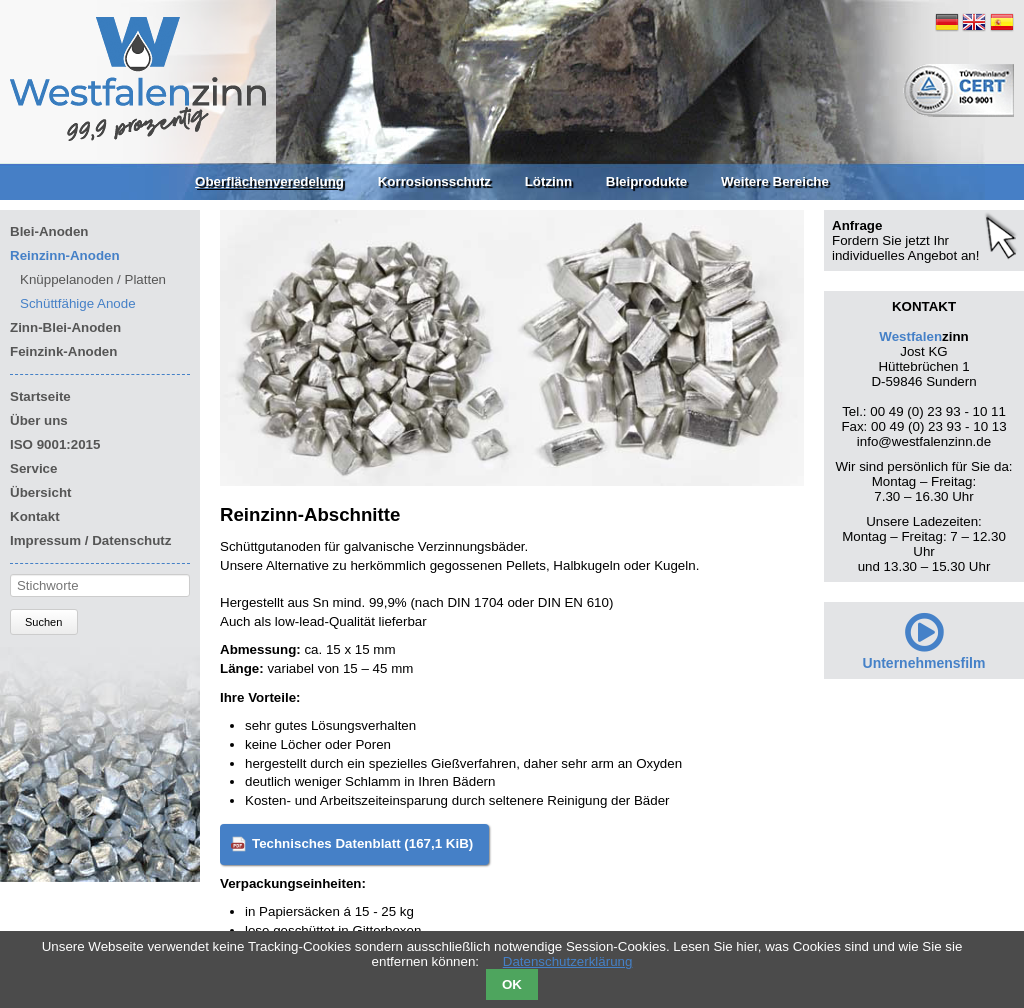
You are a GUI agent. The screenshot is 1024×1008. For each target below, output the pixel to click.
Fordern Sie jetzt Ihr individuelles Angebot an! (905, 248)
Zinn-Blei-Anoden (65, 327)
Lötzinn (548, 181)
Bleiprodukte (646, 181)
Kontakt (35, 516)
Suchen (43, 622)
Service (33, 468)
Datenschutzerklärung (568, 961)
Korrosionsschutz (434, 181)
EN (974, 22)
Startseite (40, 396)
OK (512, 984)
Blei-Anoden (49, 231)
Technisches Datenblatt (362, 843)
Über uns (39, 420)
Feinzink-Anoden (63, 351)
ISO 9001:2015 (55, 444)
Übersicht (40, 492)
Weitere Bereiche (775, 181)
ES (1002, 22)
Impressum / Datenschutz (90, 540)
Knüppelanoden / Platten (93, 279)
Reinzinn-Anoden (65, 255)
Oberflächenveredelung (269, 181)
